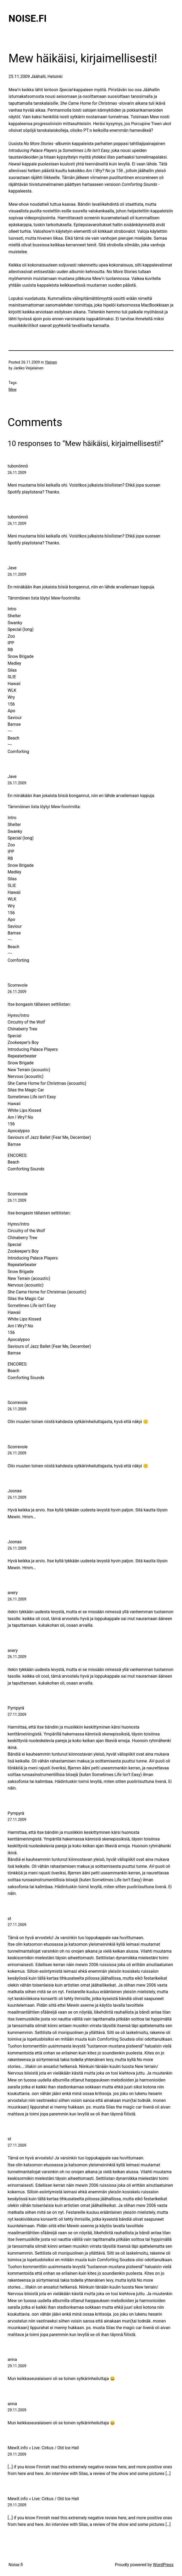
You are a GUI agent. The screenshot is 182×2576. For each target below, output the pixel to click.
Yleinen (51, 362)
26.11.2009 (17, 472)
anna (12, 2359)
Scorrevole (18, 985)
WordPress (163, 2564)
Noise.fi (27, 18)
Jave (12, 567)
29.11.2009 (17, 2366)
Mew (12, 389)
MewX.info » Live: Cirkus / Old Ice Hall (43, 2447)
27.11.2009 (17, 1714)
